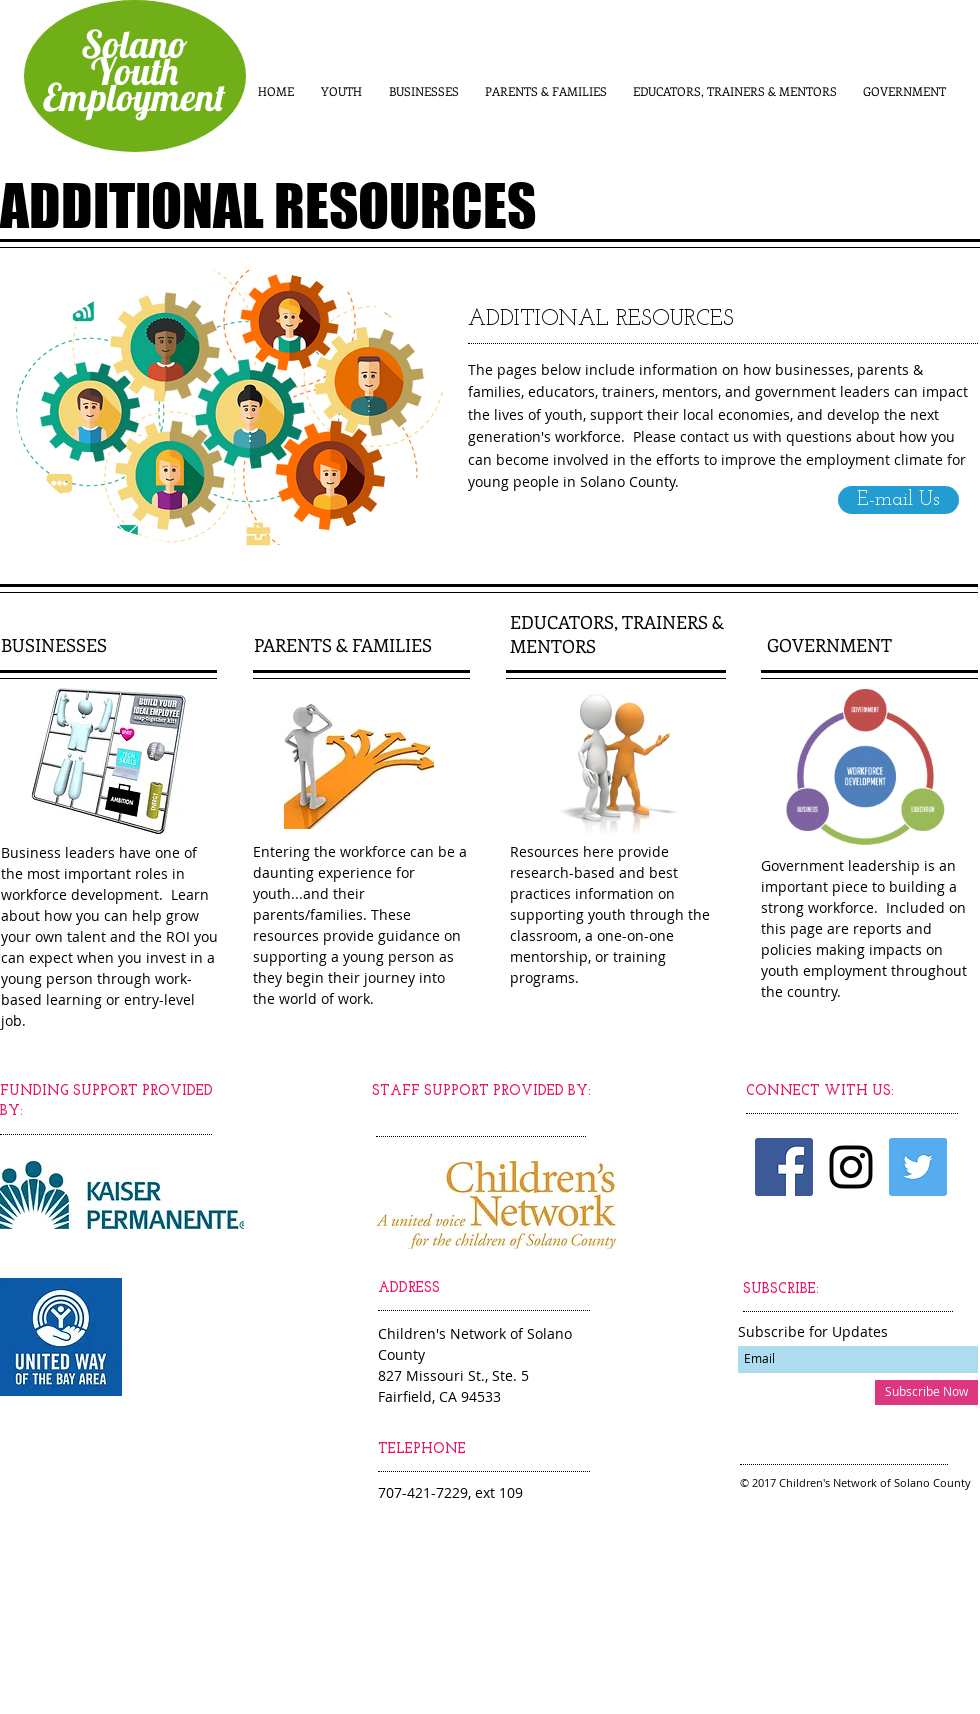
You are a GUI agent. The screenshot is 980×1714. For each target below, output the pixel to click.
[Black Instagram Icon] (851, 1167)
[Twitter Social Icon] (918, 1167)
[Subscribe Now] (926, 1392)
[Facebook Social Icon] (784, 1167)
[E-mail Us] (898, 500)
